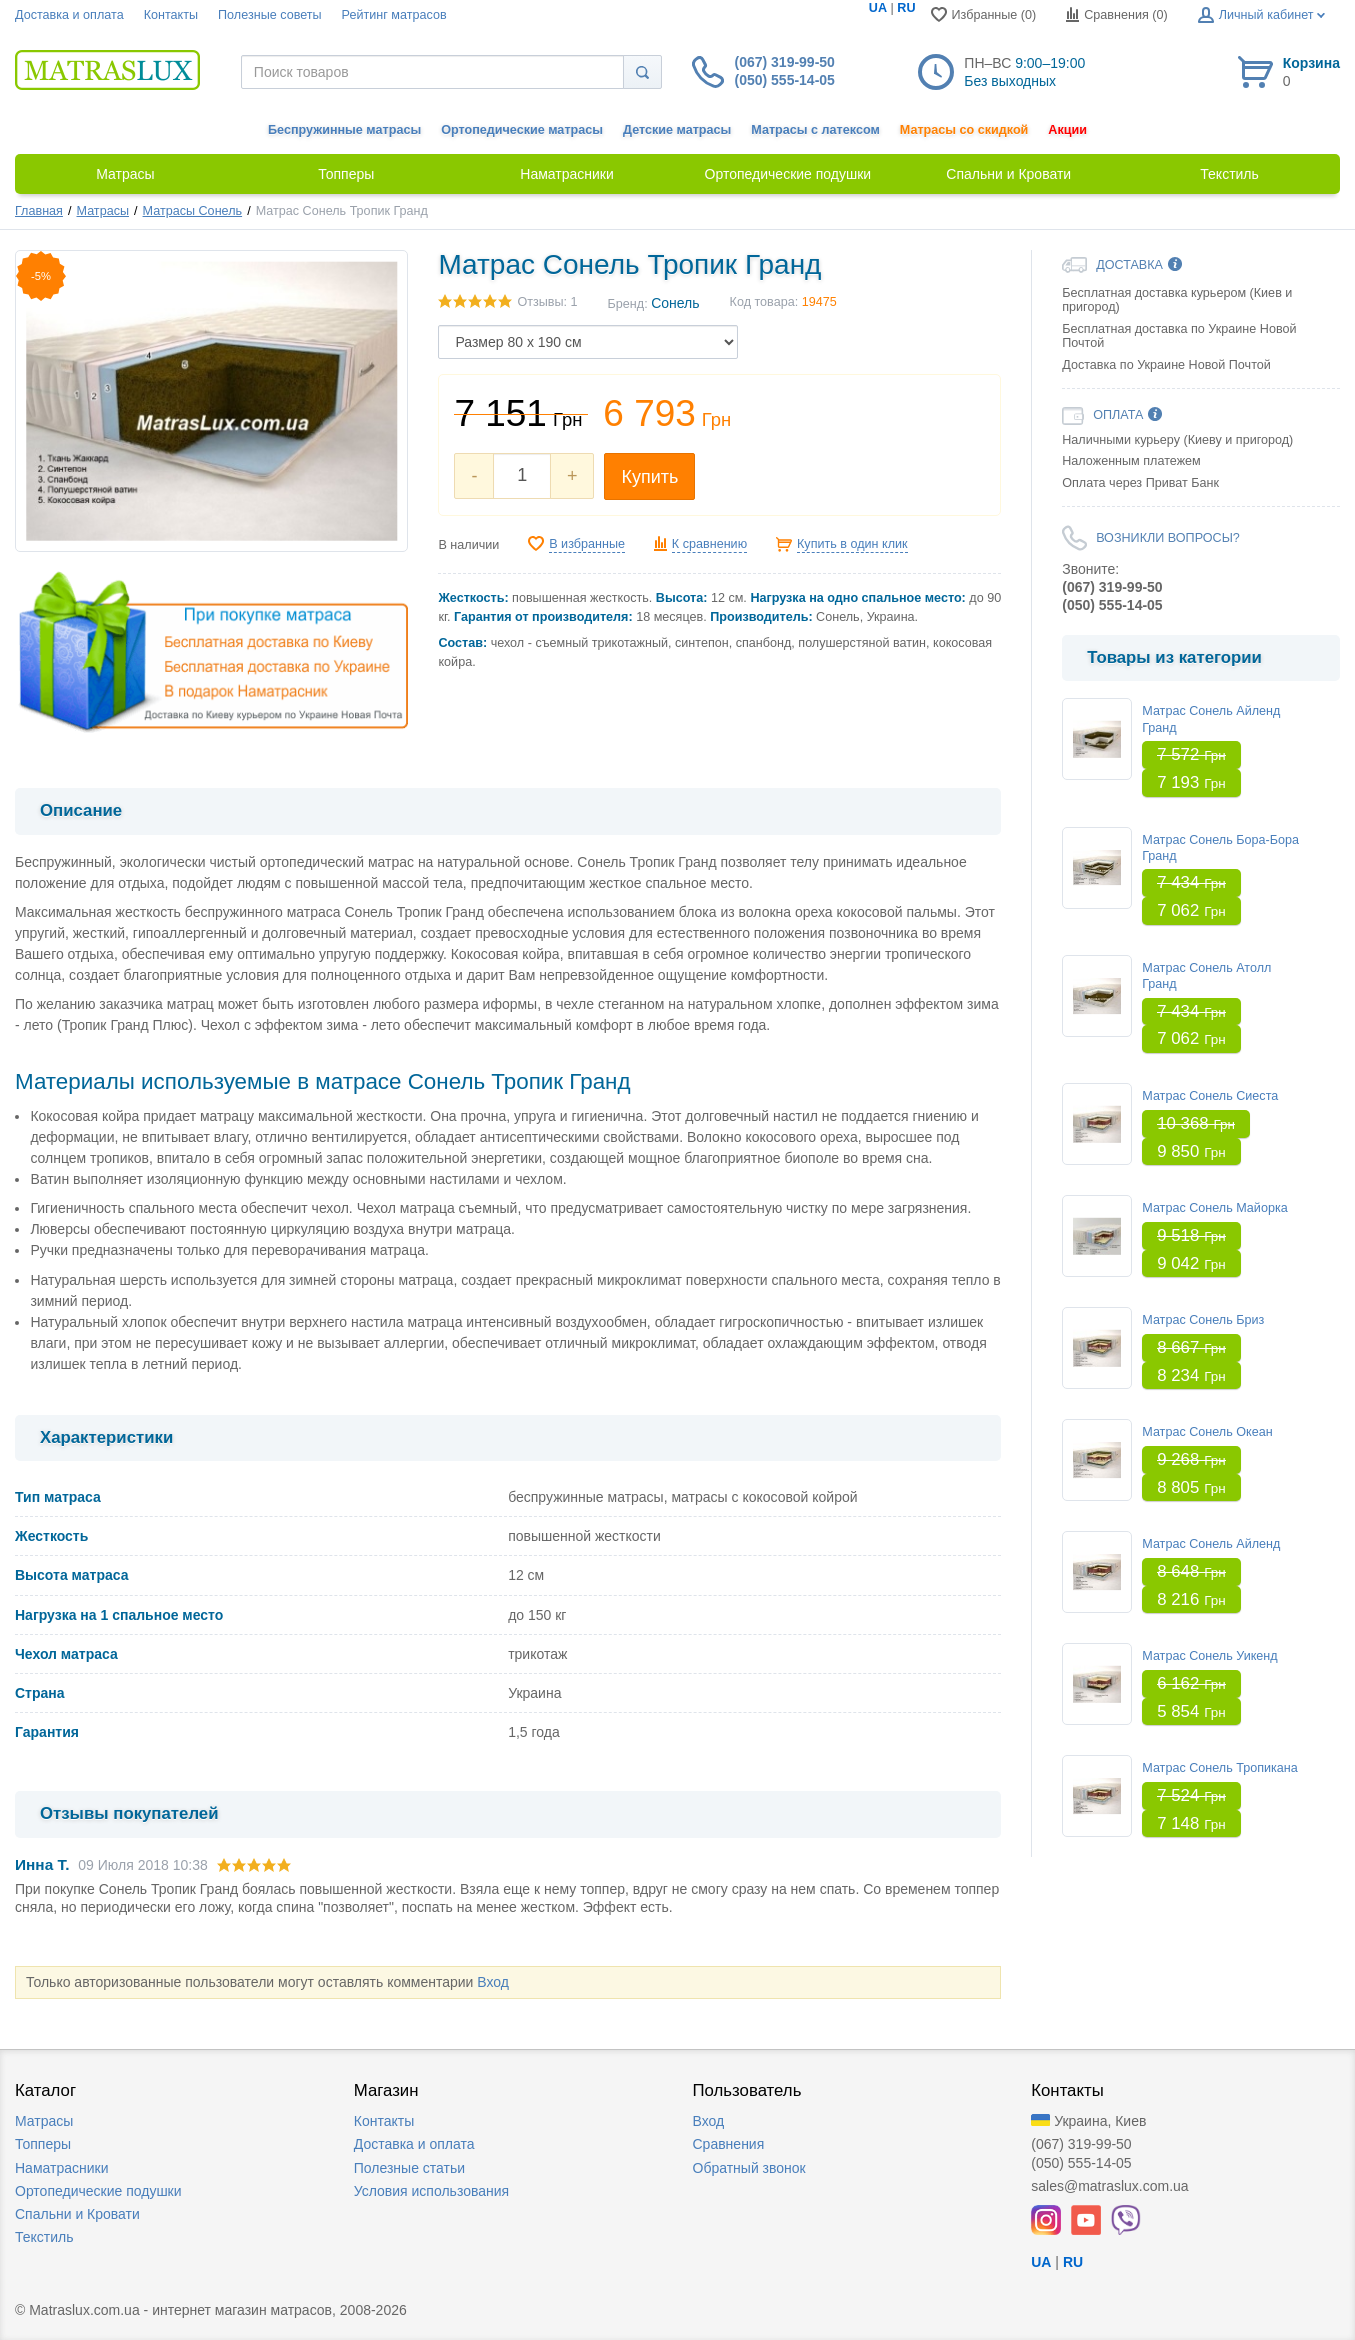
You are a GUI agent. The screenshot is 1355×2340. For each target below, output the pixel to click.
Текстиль (44, 2237)
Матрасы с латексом (815, 130)
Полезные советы (270, 15)
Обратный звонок (749, 2168)
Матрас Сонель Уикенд (1209, 1656)
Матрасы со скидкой (964, 130)
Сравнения (729, 2144)
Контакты (171, 15)
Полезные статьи (409, 2168)
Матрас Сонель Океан (1207, 1432)
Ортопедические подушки (98, 2191)
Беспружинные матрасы (344, 130)
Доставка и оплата (69, 15)
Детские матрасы (677, 130)
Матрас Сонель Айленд (1211, 1544)
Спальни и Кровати (77, 2214)
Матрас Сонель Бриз (1203, 1320)
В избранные (587, 544)
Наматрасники (61, 2168)
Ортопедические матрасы (522, 130)
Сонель (675, 303)
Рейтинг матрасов (394, 15)
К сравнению (709, 544)
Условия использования (431, 2191)
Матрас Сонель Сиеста (1210, 1096)
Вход (493, 1982)
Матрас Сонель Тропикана (1220, 1768)
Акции (1067, 130)
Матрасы (103, 211)
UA (878, 8)
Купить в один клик (852, 544)
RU (906, 8)
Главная (39, 211)
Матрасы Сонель (193, 211)
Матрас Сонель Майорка (1214, 1208)
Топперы (43, 2144)
